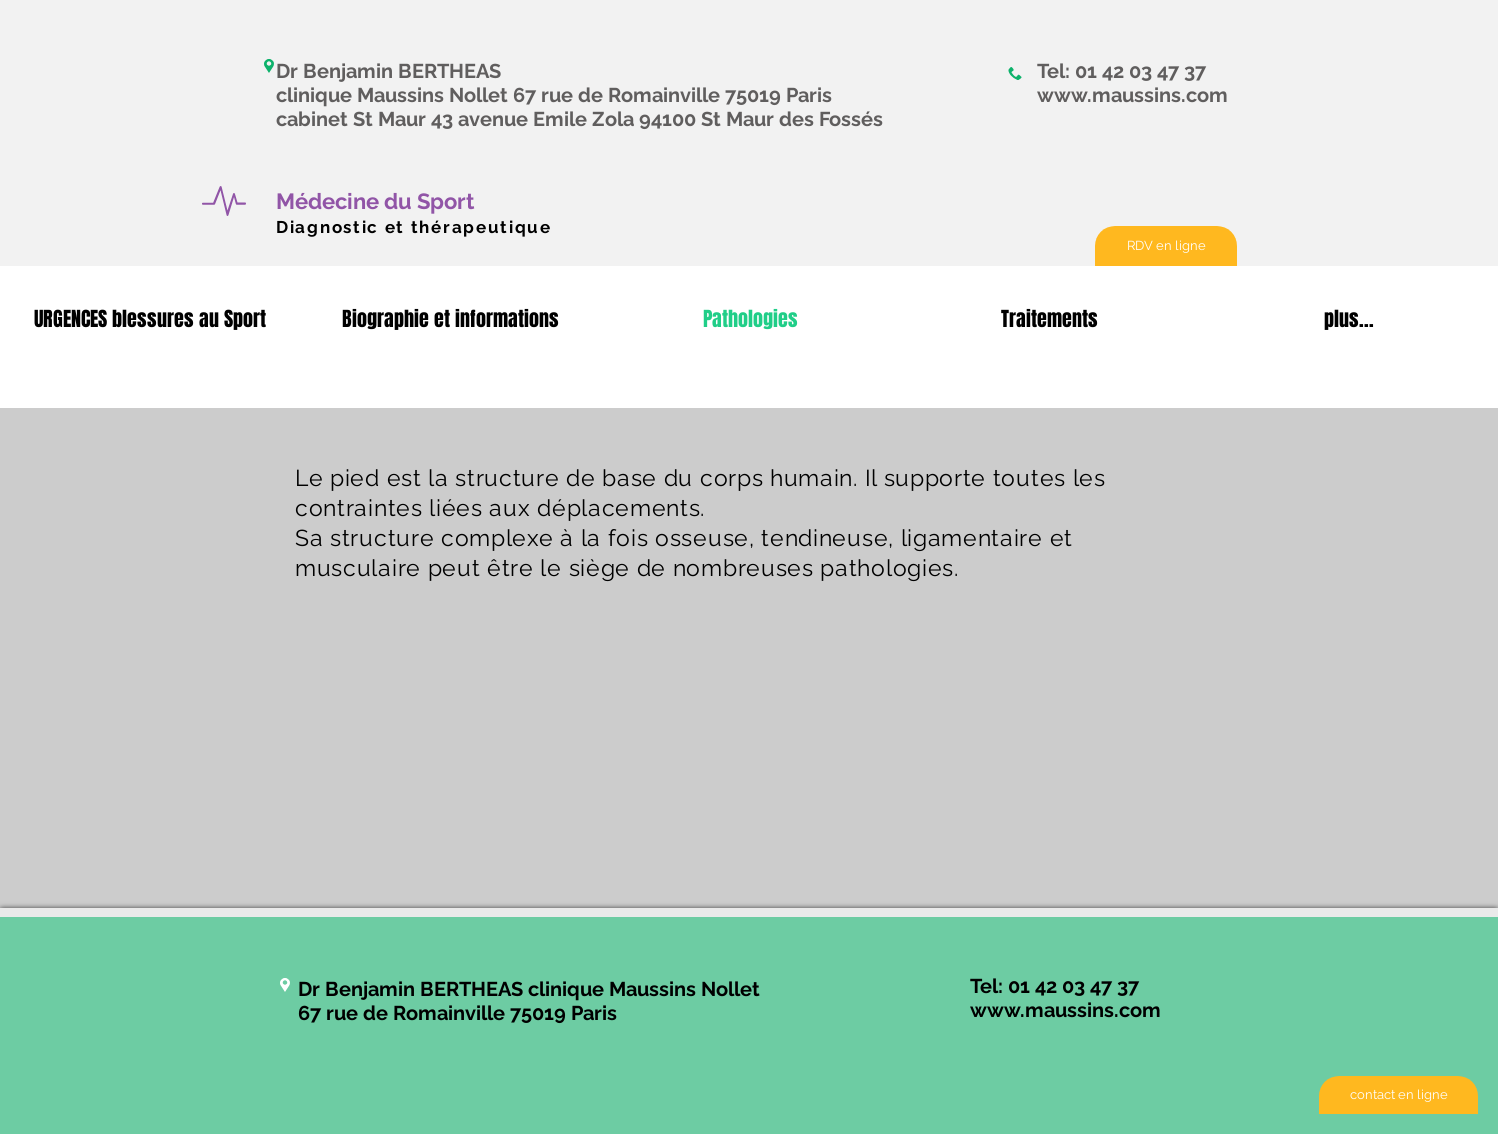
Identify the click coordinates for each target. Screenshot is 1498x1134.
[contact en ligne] (1398, 1095)
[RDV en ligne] (1166, 246)
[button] (150, 319)
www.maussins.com (1132, 95)
